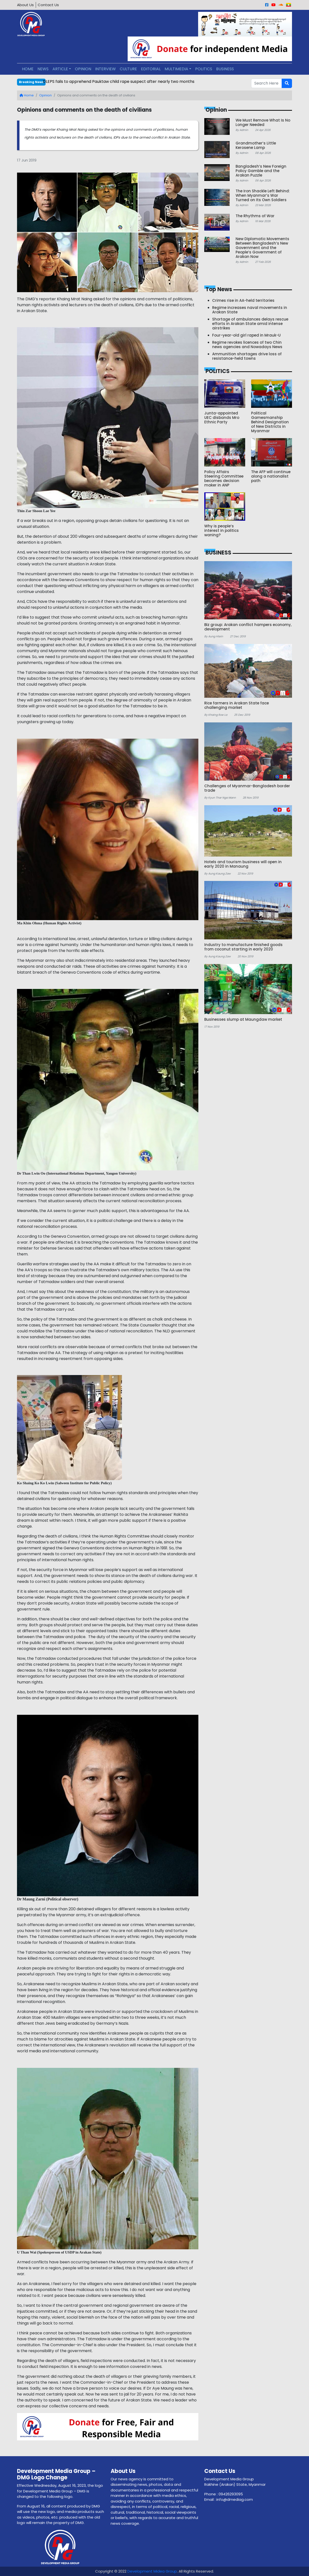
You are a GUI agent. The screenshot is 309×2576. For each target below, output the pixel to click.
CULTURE (128, 69)
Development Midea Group (152, 2571)
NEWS (43, 69)
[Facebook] (266, 4)
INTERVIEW (105, 69)
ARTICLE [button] (60, 69)
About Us (25, 4)
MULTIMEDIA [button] (176, 69)
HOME (28, 69)
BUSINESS (225, 69)
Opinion (45, 95)
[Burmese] (288, 4)
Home (26, 95)
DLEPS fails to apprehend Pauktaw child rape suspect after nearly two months (118, 81)
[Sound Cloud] (280, 4)
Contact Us (48, 4)
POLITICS (203, 69)
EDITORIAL (151, 69)
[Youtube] (273, 4)
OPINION (83, 69)
